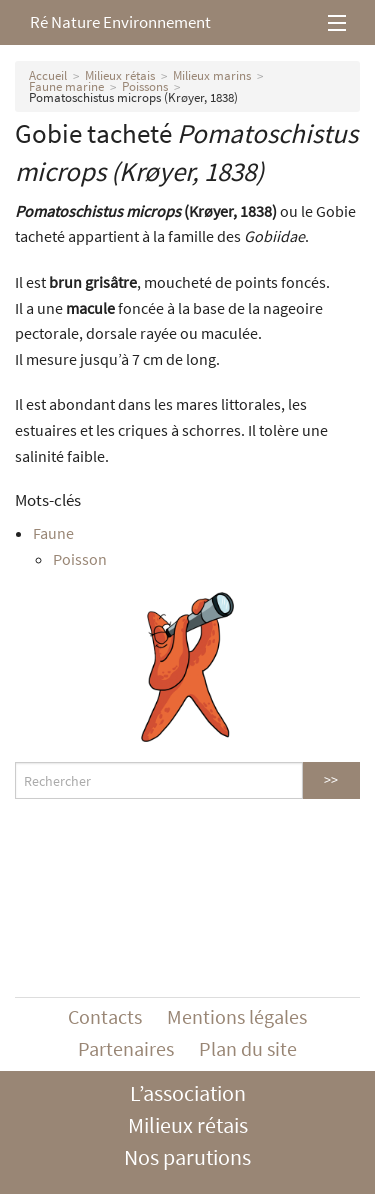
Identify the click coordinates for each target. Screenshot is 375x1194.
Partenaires (126, 1048)
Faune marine (66, 86)
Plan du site (248, 1048)
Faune (53, 533)
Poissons (145, 86)
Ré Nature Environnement (120, 22)
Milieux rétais (120, 75)
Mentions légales (237, 1016)
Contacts (105, 1016)
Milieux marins (212, 75)
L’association (188, 1093)
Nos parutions (187, 1157)
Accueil (48, 75)
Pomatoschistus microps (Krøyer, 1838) (133, 97)
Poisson (80, 559)
